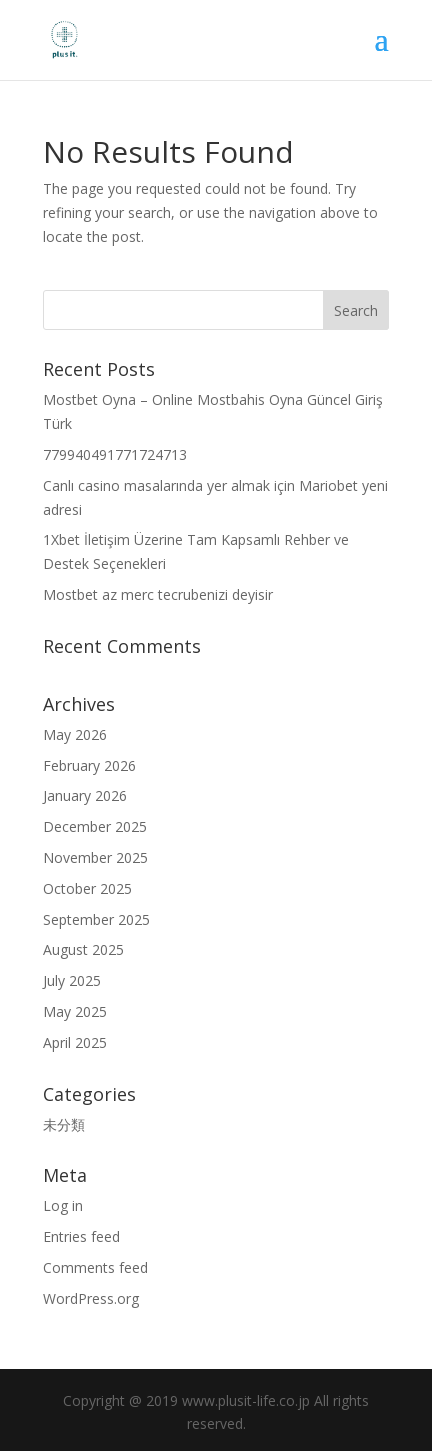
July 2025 (72, 980)
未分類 (64, 1124)
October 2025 (87, 888)
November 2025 (95, 857)
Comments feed (95, 1267)
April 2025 (75, 1042)
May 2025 (75, 1011)
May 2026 (75, 734)
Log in (63, 1205)
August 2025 (83, 949)
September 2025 (96, 919)
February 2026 (89, 765)
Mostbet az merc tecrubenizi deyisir (158, 594)
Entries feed (81, 1236)
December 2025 (95, 826)
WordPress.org (91, 1298)
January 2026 (85, 795)
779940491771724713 (115, 454)
